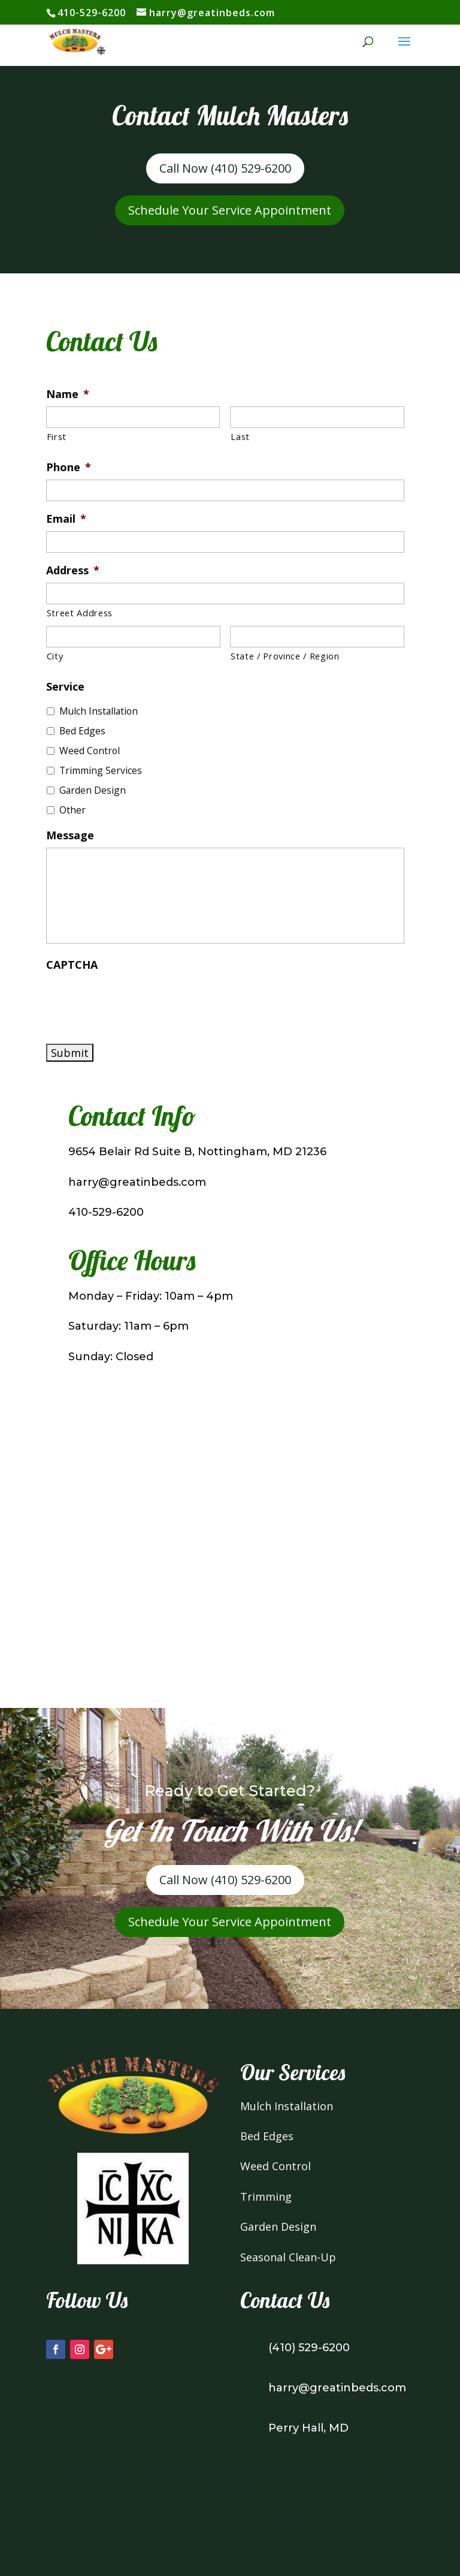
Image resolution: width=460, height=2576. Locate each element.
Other (72, 810)
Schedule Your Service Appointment (229, 210)
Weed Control (89, 750)
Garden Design (92, 790)
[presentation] (137, 1000)
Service (65, 687)
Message (70, 835)
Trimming (266, 2196)
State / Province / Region (285, 656)
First (56, 436)
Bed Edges (82, 730)
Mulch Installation (98, 711)
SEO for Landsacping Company (230, 2510)
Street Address (80, 613)
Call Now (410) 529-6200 (225, 168)
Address (72, 570)
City (55, 656)
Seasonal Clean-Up (288, 2257)
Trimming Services (100, 770)
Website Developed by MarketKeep (132, 2468)
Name (67, 394)
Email (66, 519)
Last (240, 436)
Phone (68, 467)
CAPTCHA (72, 965)
